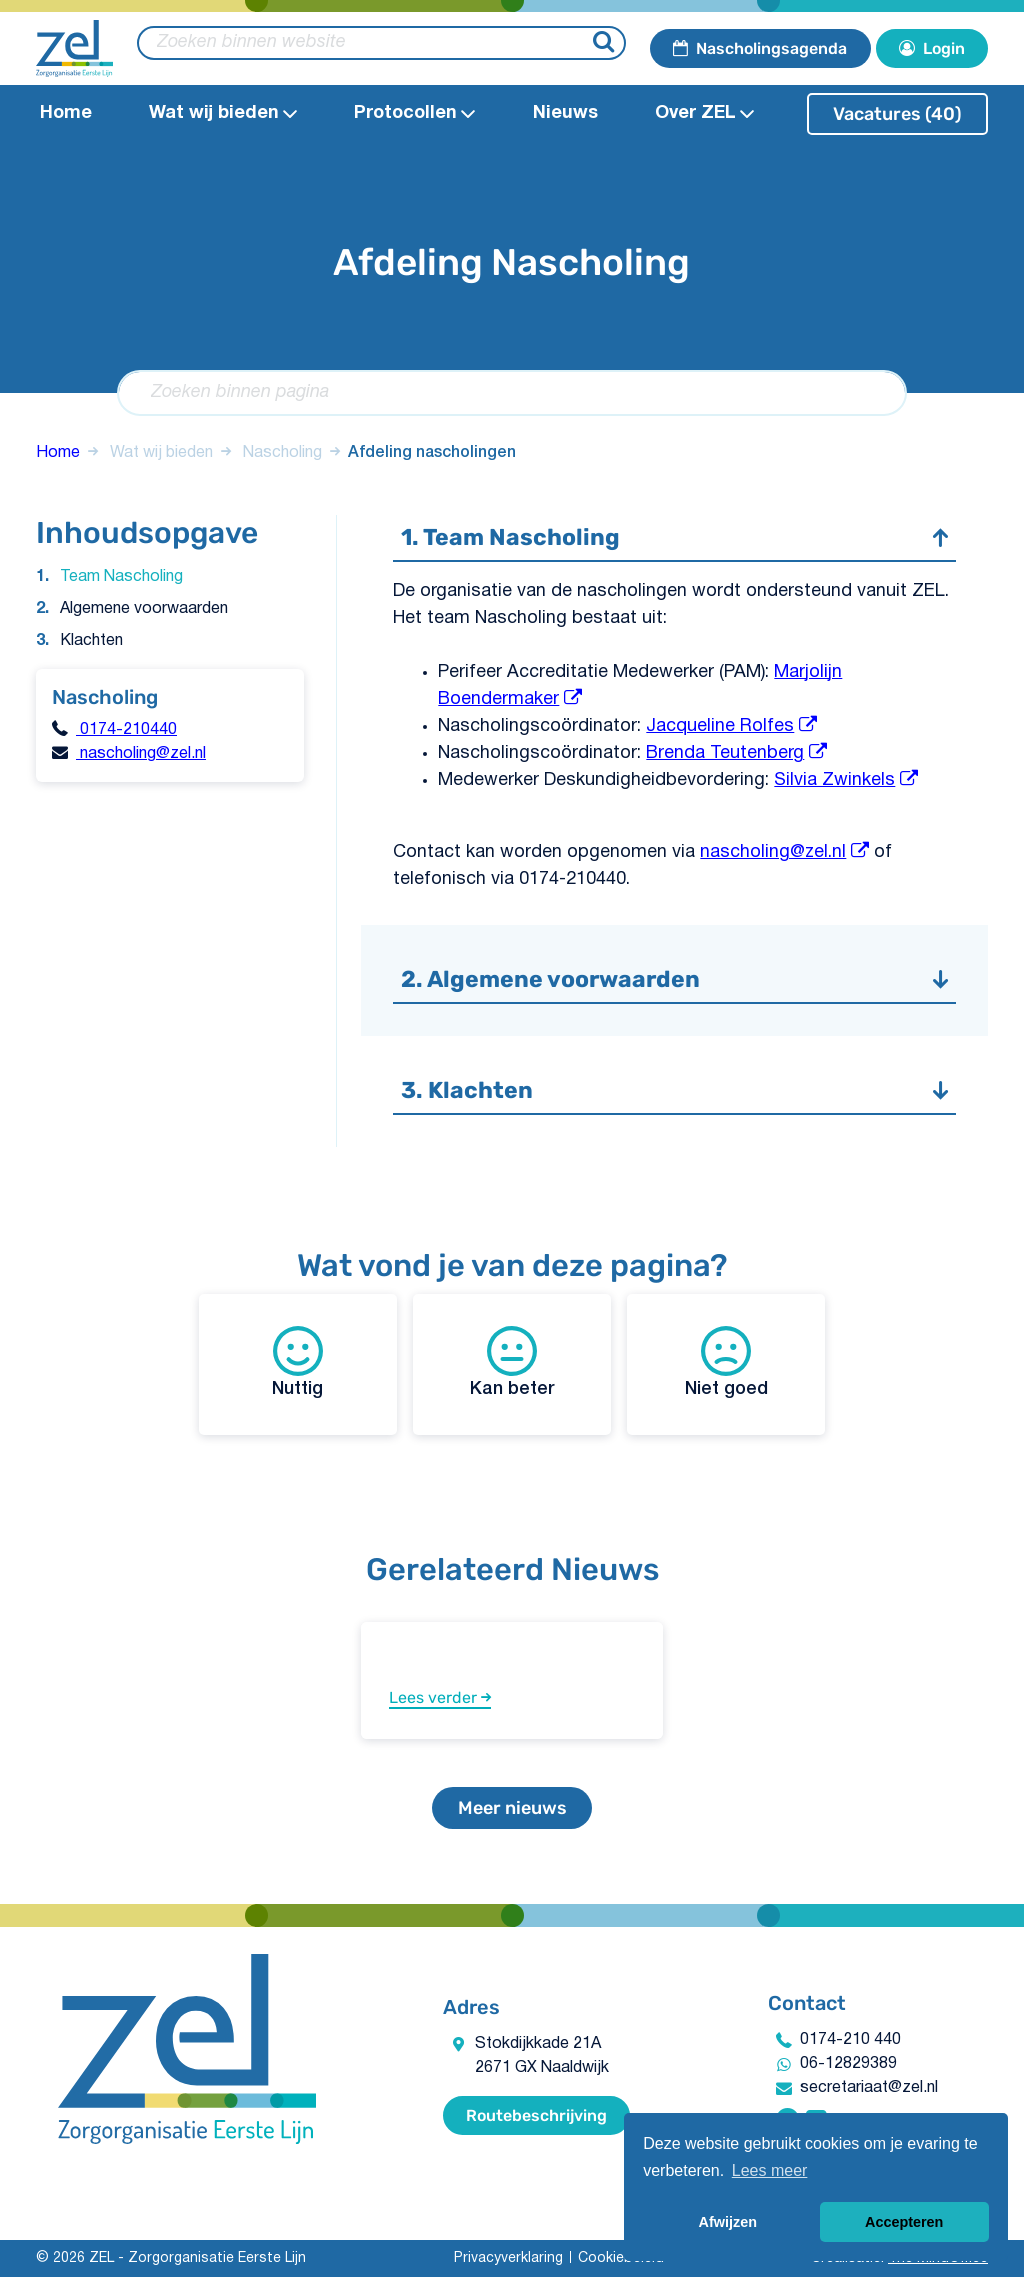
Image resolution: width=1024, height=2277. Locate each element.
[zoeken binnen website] (381, 43)
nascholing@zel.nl (141, 754)
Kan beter (512, 1361)
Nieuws (565, 113)
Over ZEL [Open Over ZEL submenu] (704, 113)
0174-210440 (126, 730)
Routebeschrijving (536, 2115)
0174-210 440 (850, 2040)
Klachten (91, 641)
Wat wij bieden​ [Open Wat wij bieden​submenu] (223, 113)
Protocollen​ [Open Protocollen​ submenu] (414, 113)
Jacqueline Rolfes (720, 726)
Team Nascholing (121, 577)
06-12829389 (848, 2064)
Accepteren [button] (904, 2222)
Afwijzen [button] (728, 2222)
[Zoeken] (606, 43)
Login (932, 48)
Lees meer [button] (770, 2170)
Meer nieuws (512, 1808)
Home (66, 113)
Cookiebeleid (621, 2258)
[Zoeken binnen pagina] (511, 393)
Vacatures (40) (897, 114)
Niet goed (726, 1361)
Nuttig (297, 1361)
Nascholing (282, 453)
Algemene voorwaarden (144, 609)
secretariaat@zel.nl (869, 2088)
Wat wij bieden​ (161, 453)
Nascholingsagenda (760, 48)
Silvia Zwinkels (834, 780)
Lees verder (440, 1697)
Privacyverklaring (508, 2258)
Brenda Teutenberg (725, 753)
